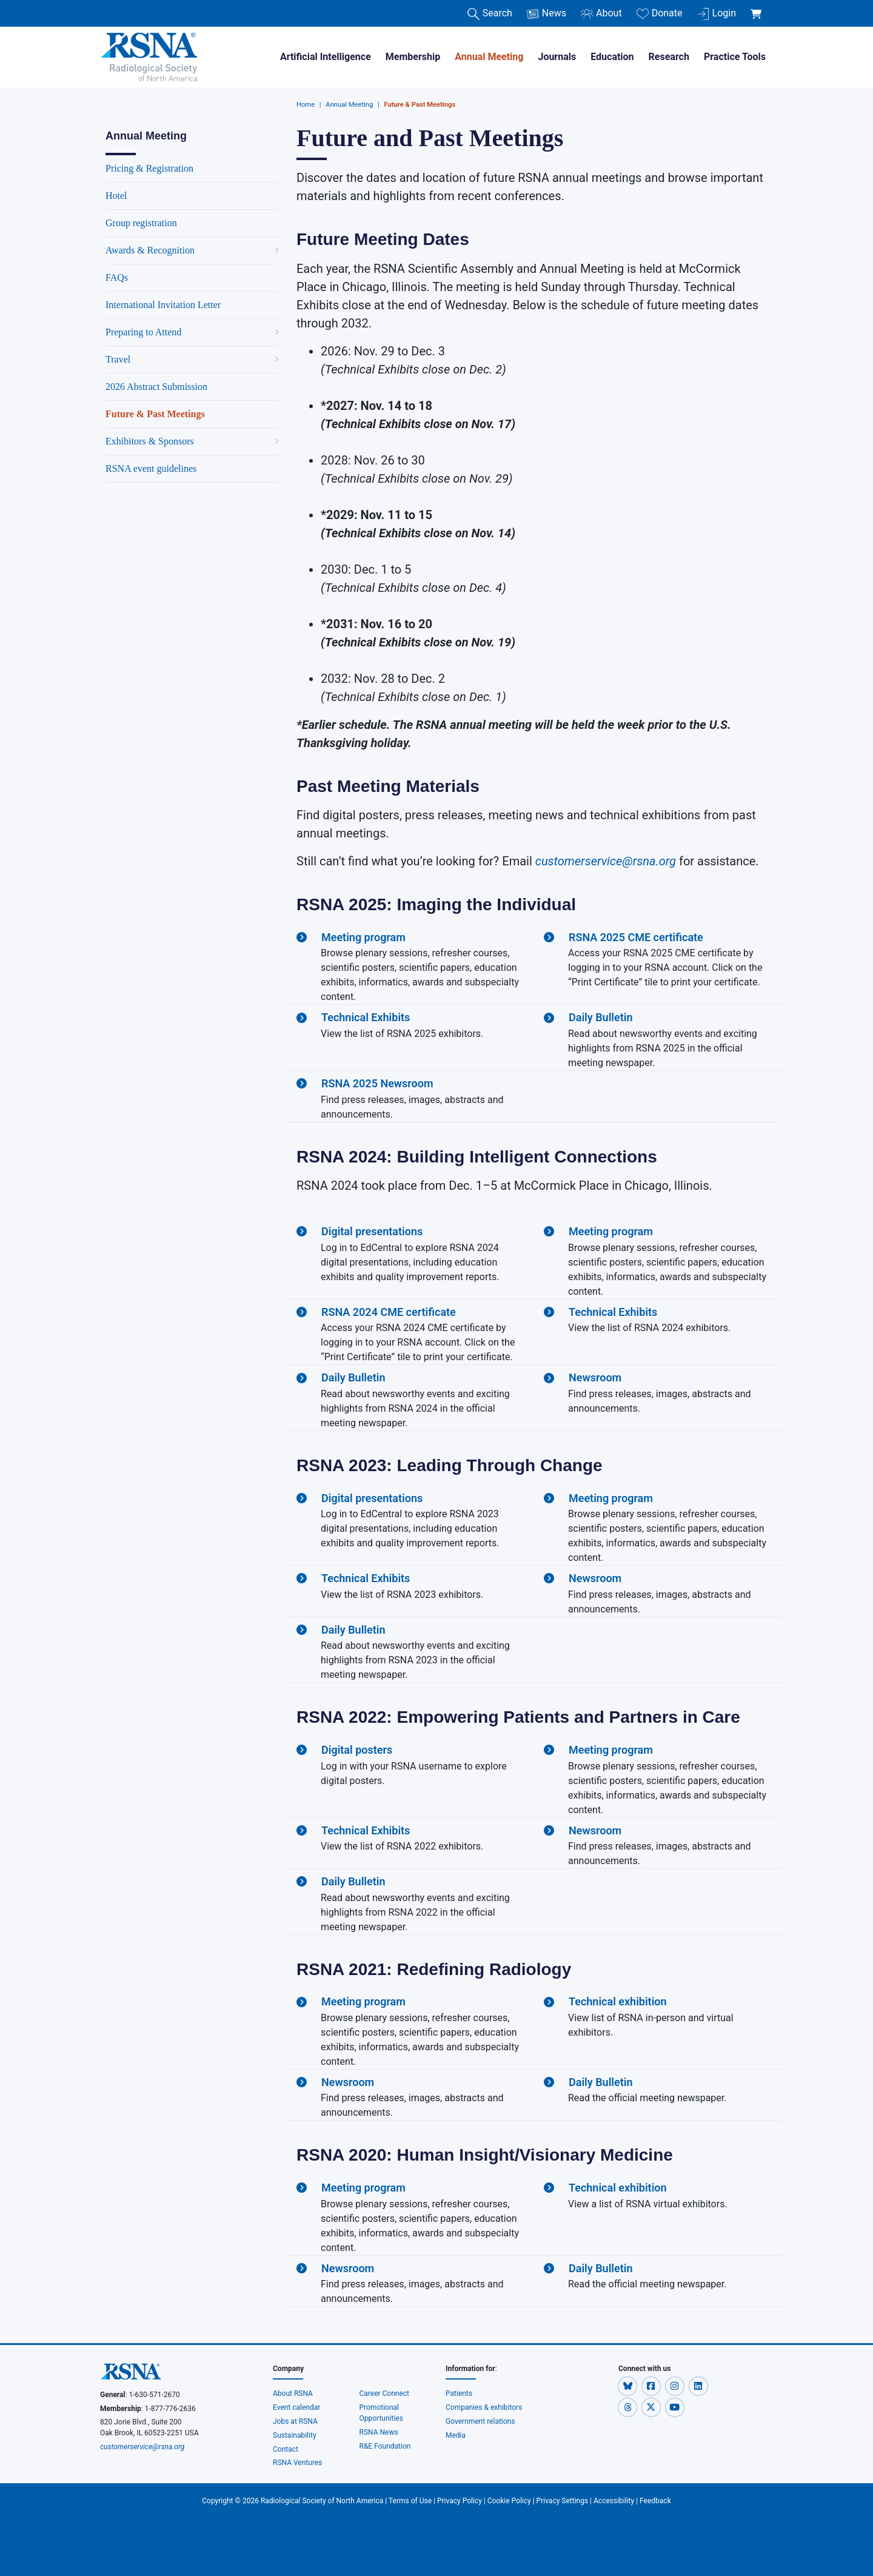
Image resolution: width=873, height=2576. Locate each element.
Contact (285, 2449)
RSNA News (379, 2432)
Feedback (655, 2501)
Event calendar (297, 2407)
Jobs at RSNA (295, 2421)
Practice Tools (735, 56)
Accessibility (614, 2501)
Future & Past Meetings (419, 105)
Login (716, 13)
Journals (557, 56)
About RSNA (293, 2393)
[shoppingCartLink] (758, 7)
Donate (660, 13)
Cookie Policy (509, 2501)
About (601, 13)
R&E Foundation (385, 2446)
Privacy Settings (563, 2501)
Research (669, 56)
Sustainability (294, 2435)
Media (456, 2435)
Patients (459, 2393)
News (546, 13)
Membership (413, 56)
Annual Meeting (489, 56)
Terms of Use (410, 2501)
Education (612, 56)
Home (305, 105)
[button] (628, 2385)
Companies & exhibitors (484, 2407)
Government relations (481, 2421)
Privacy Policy (459, 2501)
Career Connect (385, 2393)
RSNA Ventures (297, 2462)
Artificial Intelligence (325, 56)
